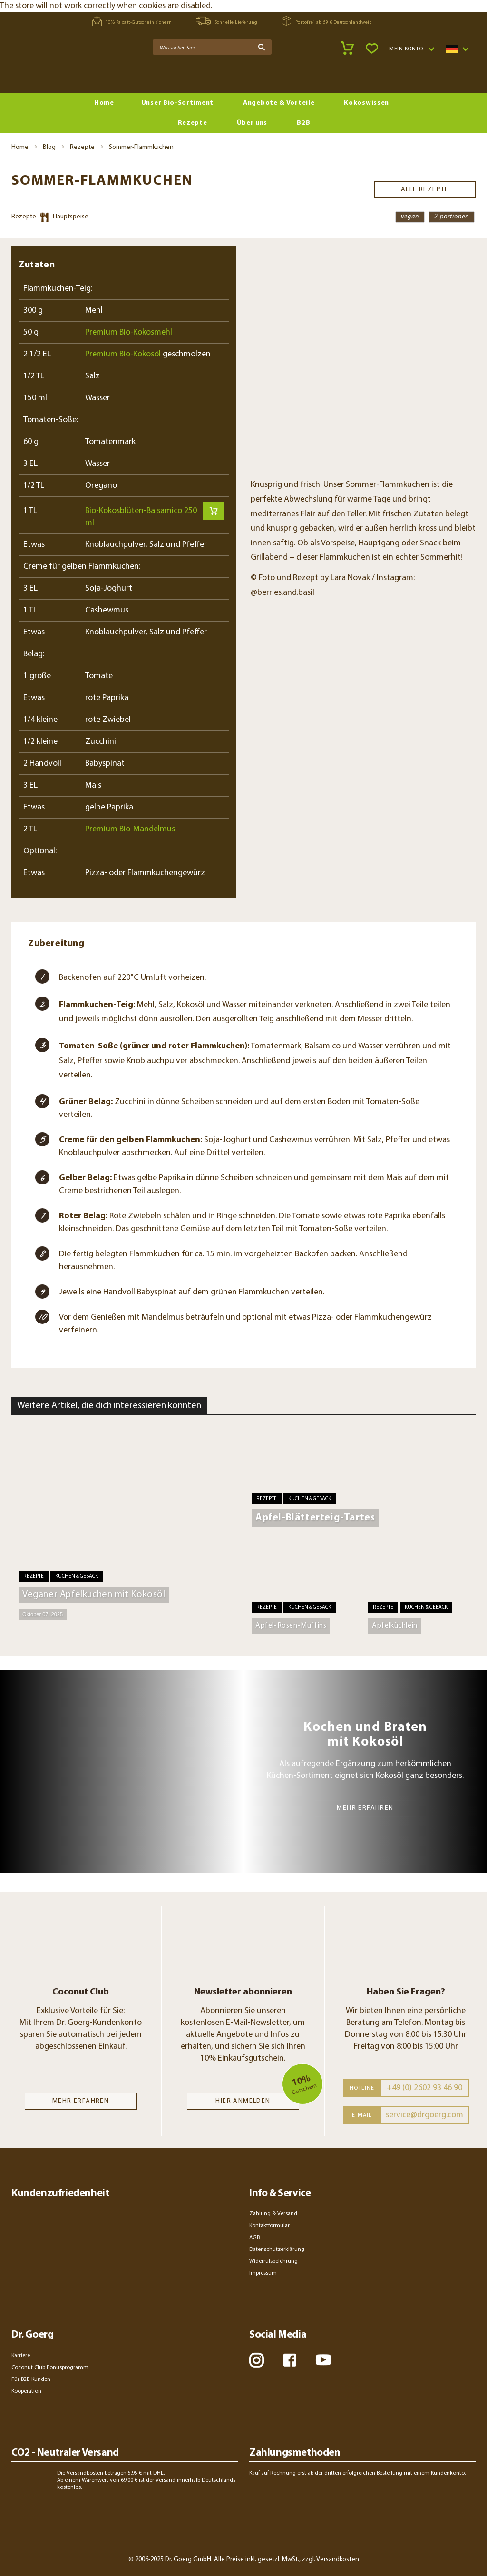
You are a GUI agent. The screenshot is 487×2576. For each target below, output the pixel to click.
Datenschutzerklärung (276, 2249)
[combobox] (212, 47)
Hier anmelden (242, 2101)
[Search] (261, 47)
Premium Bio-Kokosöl (123, 354)
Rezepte (82, 147)
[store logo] (47, 72)
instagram (256, 2360)
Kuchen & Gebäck (76, 1576)
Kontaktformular (269, 2226)
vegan (410, 216)
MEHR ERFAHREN (365, 1808)
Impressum (263, 2273)
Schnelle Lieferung (227, 21)
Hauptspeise (70, 216)
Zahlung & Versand (273, 2214)
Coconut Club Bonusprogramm (49, 2367)
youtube (323, 2360)
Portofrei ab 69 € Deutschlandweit (326, 21)
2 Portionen (451, 216)
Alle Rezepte (425, 185)
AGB (254, 2237)
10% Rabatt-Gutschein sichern (132, 21)
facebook (289, 2360)
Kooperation (26, 2391)
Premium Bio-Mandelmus (130, 829)
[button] (411, 49)
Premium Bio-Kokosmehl (128, 332)
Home (20, 147)
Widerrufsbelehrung (273, 2261)
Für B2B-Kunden (30, 2379)
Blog (49, 147)
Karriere (20, 2356)
